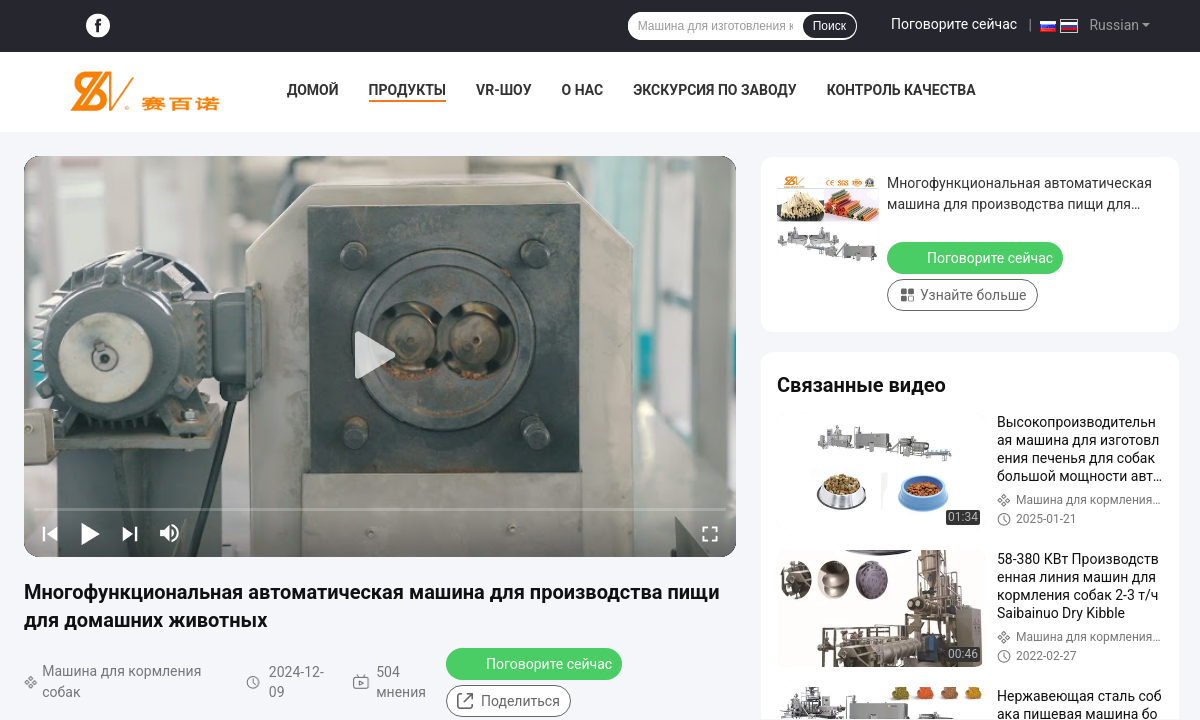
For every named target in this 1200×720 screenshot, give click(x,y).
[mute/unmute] (170, 533)
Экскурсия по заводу (714, 90)
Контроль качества (901, 90)
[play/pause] (90, 533)
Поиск (829, 26)
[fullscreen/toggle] (710, 533)
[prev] (50, 533)
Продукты (408, 90)
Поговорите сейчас (954, 24)
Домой (313, 90)
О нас (583, 90)
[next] (130, 533)
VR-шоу (504, 90)
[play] (380, 356)
